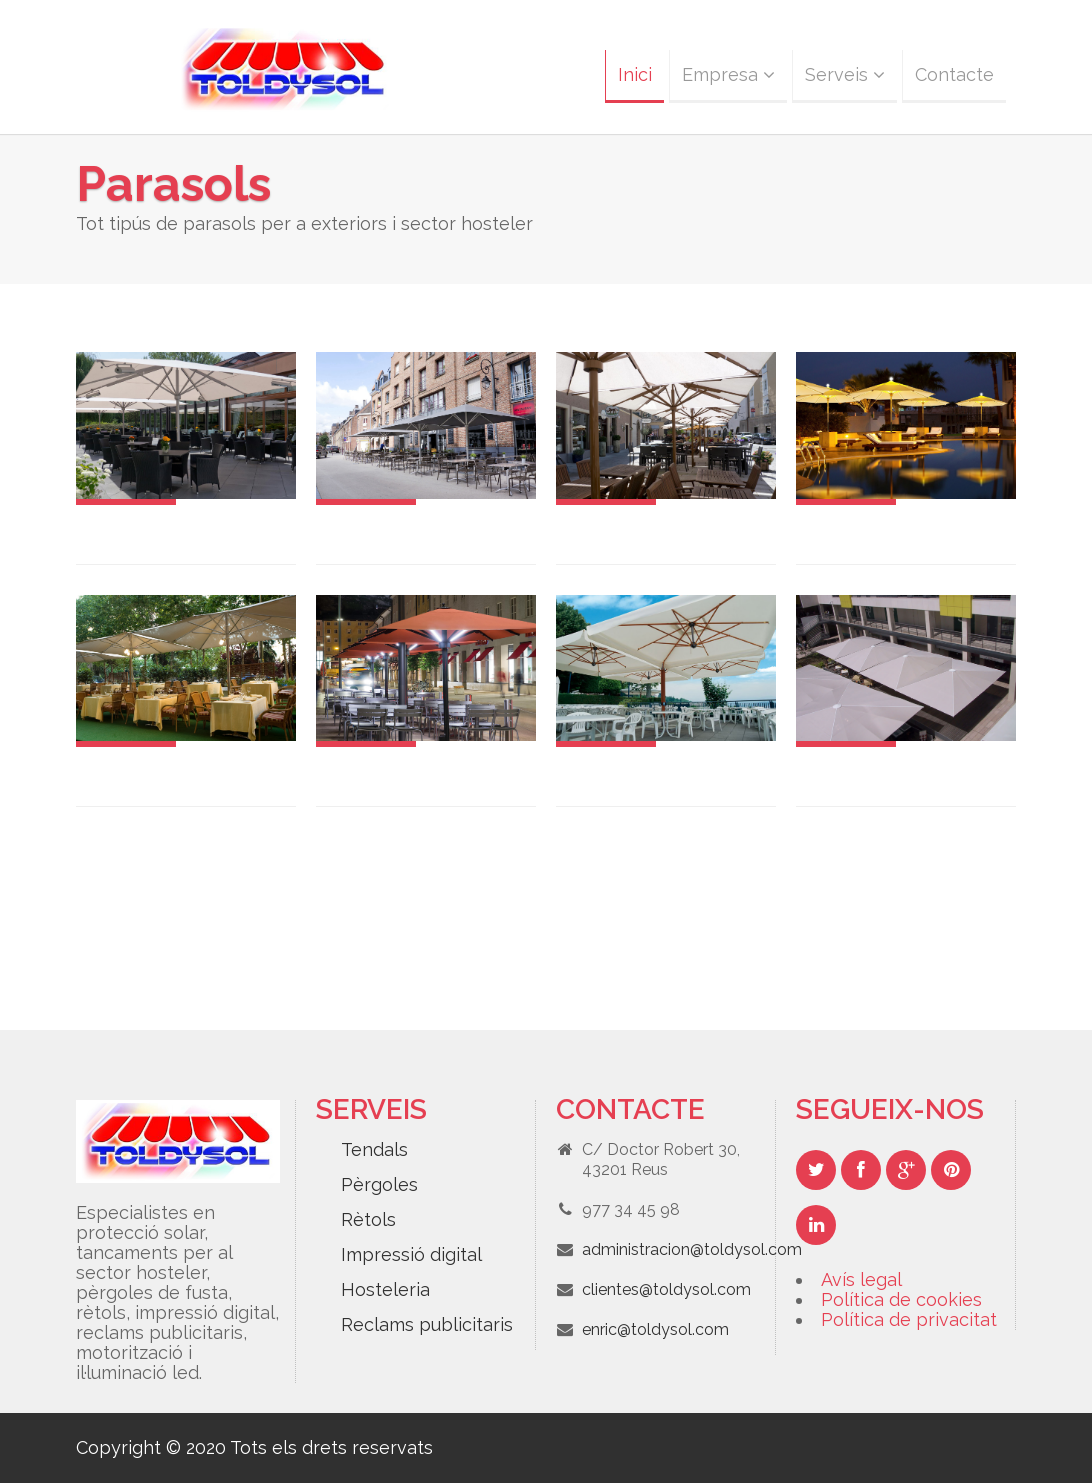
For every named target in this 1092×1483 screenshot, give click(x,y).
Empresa (728, 74)
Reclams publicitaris (427, 1324)
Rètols (368, 1219)
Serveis (845, 74)
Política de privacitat (909, 1319)
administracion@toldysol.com (692, 1249)
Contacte (954, 74)
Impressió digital (411, 1254)
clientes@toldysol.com (666, 1289)
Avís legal (861, 1279)
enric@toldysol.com (655, 1329)
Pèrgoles (379, 1184)
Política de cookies (901, 1299)
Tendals (374, 1149)
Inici (635, 74)
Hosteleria (385, 1289)
